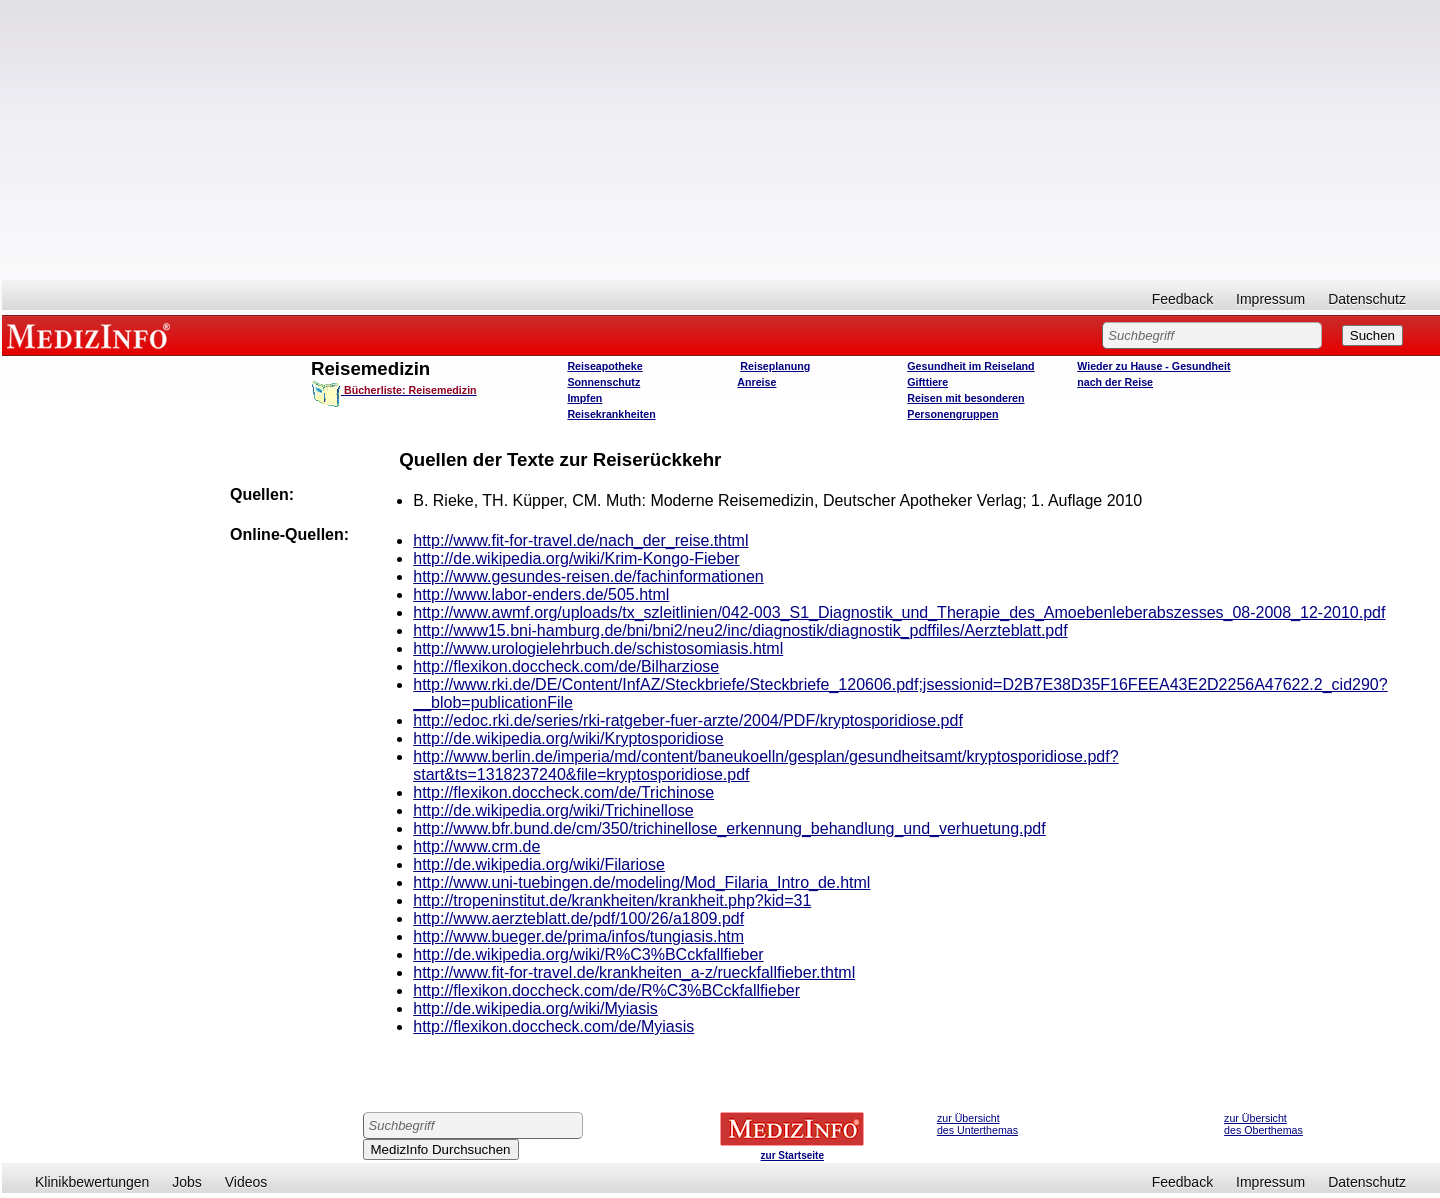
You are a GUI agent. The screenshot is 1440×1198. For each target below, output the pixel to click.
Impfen (584, 398)
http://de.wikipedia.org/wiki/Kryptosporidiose (568, 738)
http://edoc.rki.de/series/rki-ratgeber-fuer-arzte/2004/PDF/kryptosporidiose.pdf (688, 720)
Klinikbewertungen (92, 1182)
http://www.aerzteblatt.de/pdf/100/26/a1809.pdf (578, 918)
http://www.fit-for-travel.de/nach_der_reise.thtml (580, 540)
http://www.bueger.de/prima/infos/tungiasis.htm (578, 936)
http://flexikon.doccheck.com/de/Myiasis (553, 1026)
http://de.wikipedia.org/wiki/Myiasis (535, 1008)
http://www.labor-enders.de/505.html (541, 594)
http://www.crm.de (476, 846)
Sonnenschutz (603, 382)
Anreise (756, 382)
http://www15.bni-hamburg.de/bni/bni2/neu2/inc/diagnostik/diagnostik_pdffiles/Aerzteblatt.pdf (740, 630)
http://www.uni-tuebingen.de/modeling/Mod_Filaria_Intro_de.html (641, 882)
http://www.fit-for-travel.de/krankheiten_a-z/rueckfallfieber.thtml (634, 972)
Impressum (1270, 299)
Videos (246, 1182)
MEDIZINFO (92, 335)
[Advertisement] (721, 140)
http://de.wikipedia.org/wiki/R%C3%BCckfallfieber (588, 954)
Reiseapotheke (604, 366)
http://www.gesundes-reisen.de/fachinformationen (588, 576)
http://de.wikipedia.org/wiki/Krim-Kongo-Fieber (576, 558)
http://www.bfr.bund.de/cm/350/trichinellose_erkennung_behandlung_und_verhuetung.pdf (729, 828)
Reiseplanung (775, 366)
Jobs (187, 1182)
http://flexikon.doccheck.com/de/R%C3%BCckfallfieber (606, 990)
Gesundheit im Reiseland (970, 366)
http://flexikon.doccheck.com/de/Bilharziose (566, 666)
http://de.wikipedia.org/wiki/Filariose (539, 864)
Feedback (1182, 299)
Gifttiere (927, 382)
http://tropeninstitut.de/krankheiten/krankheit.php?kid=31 (612, 900)
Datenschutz (1367, 299)
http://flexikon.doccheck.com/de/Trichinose (563, 792)
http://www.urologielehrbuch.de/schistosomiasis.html (598, 648)
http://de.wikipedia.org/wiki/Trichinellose (553, 810)
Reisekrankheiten (611, 414)
